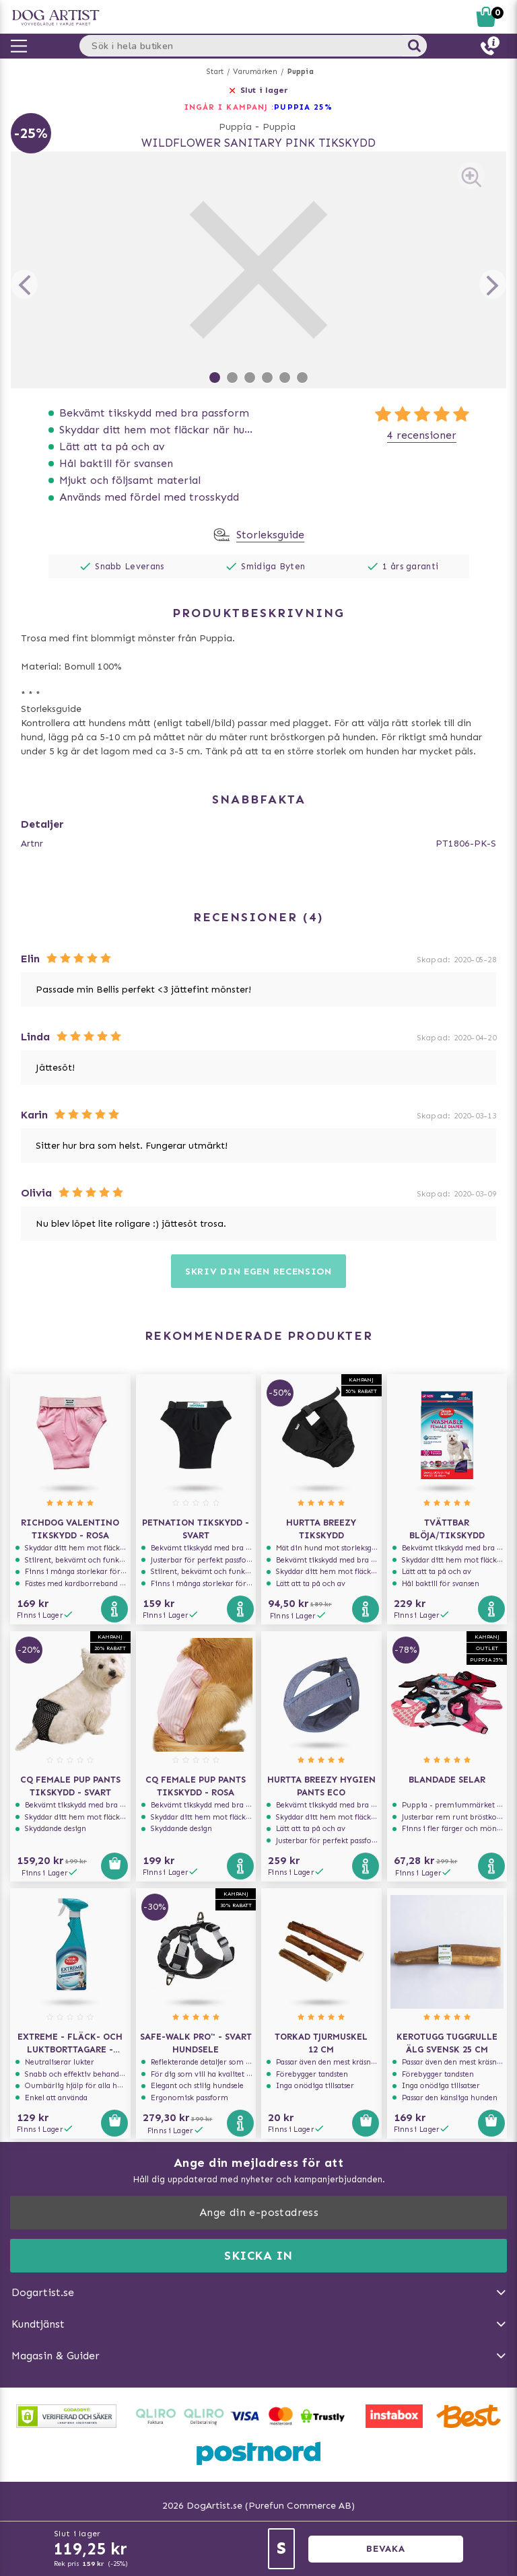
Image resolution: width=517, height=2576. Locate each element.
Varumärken (255, 71)
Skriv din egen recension (258, 1271)
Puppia (300, 71)
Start (215, 71)
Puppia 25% (303, 107)
